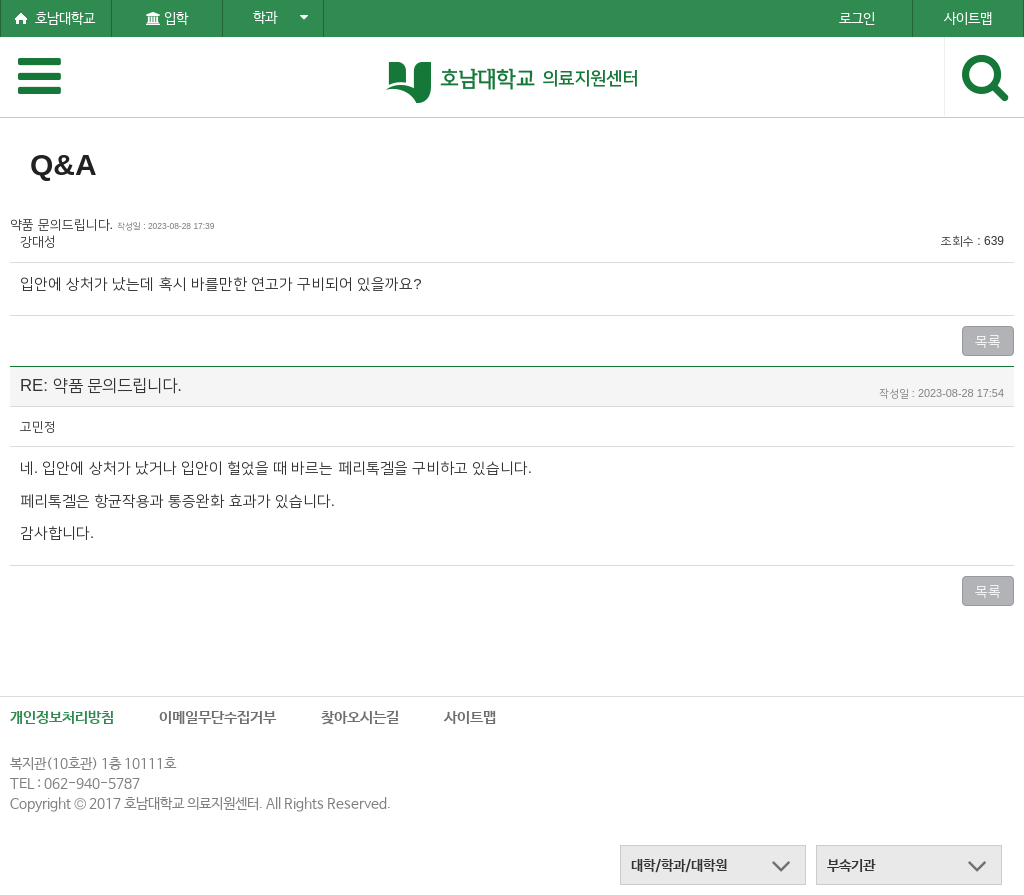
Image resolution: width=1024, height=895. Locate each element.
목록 (988, 341)
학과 (280, 18)
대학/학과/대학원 (679, 866)
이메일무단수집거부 (217, 717)
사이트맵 (470, 717)
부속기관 (851, 866)
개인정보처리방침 (62, 717)
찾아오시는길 (360, 717)
